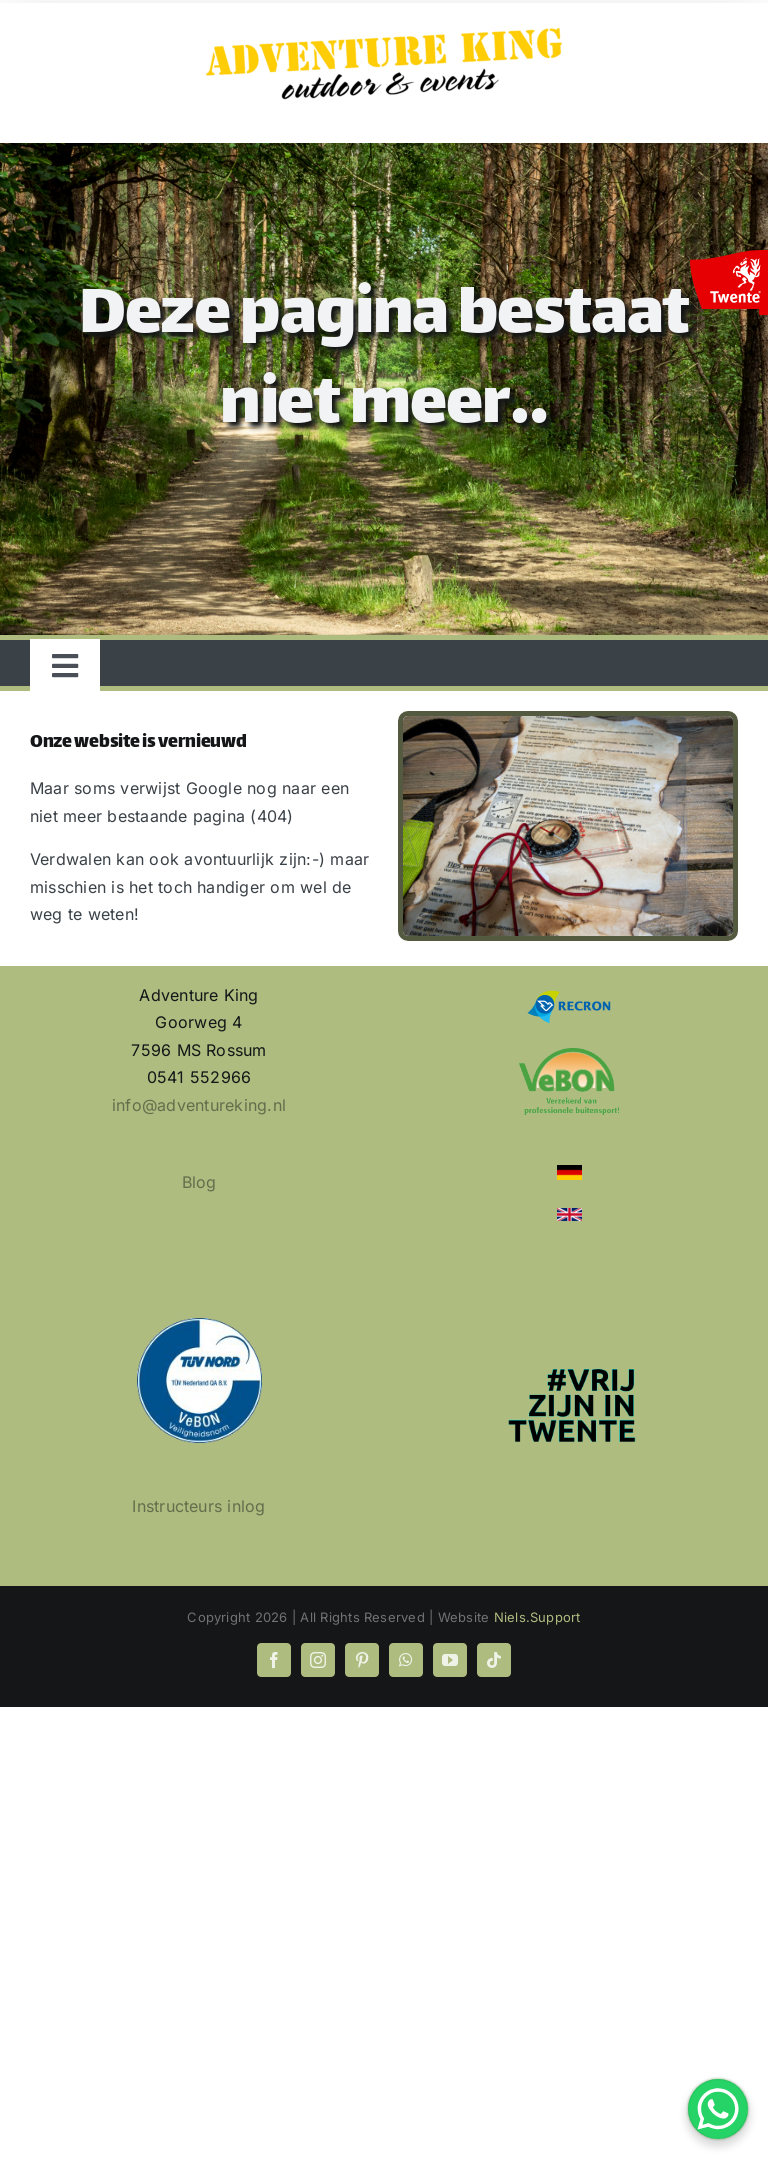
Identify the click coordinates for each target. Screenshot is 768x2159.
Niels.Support (537, 1617)
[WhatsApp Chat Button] (718, 2109)
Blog (199, 1182)
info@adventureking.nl (199, 1105)
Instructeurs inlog (198, 1506)
